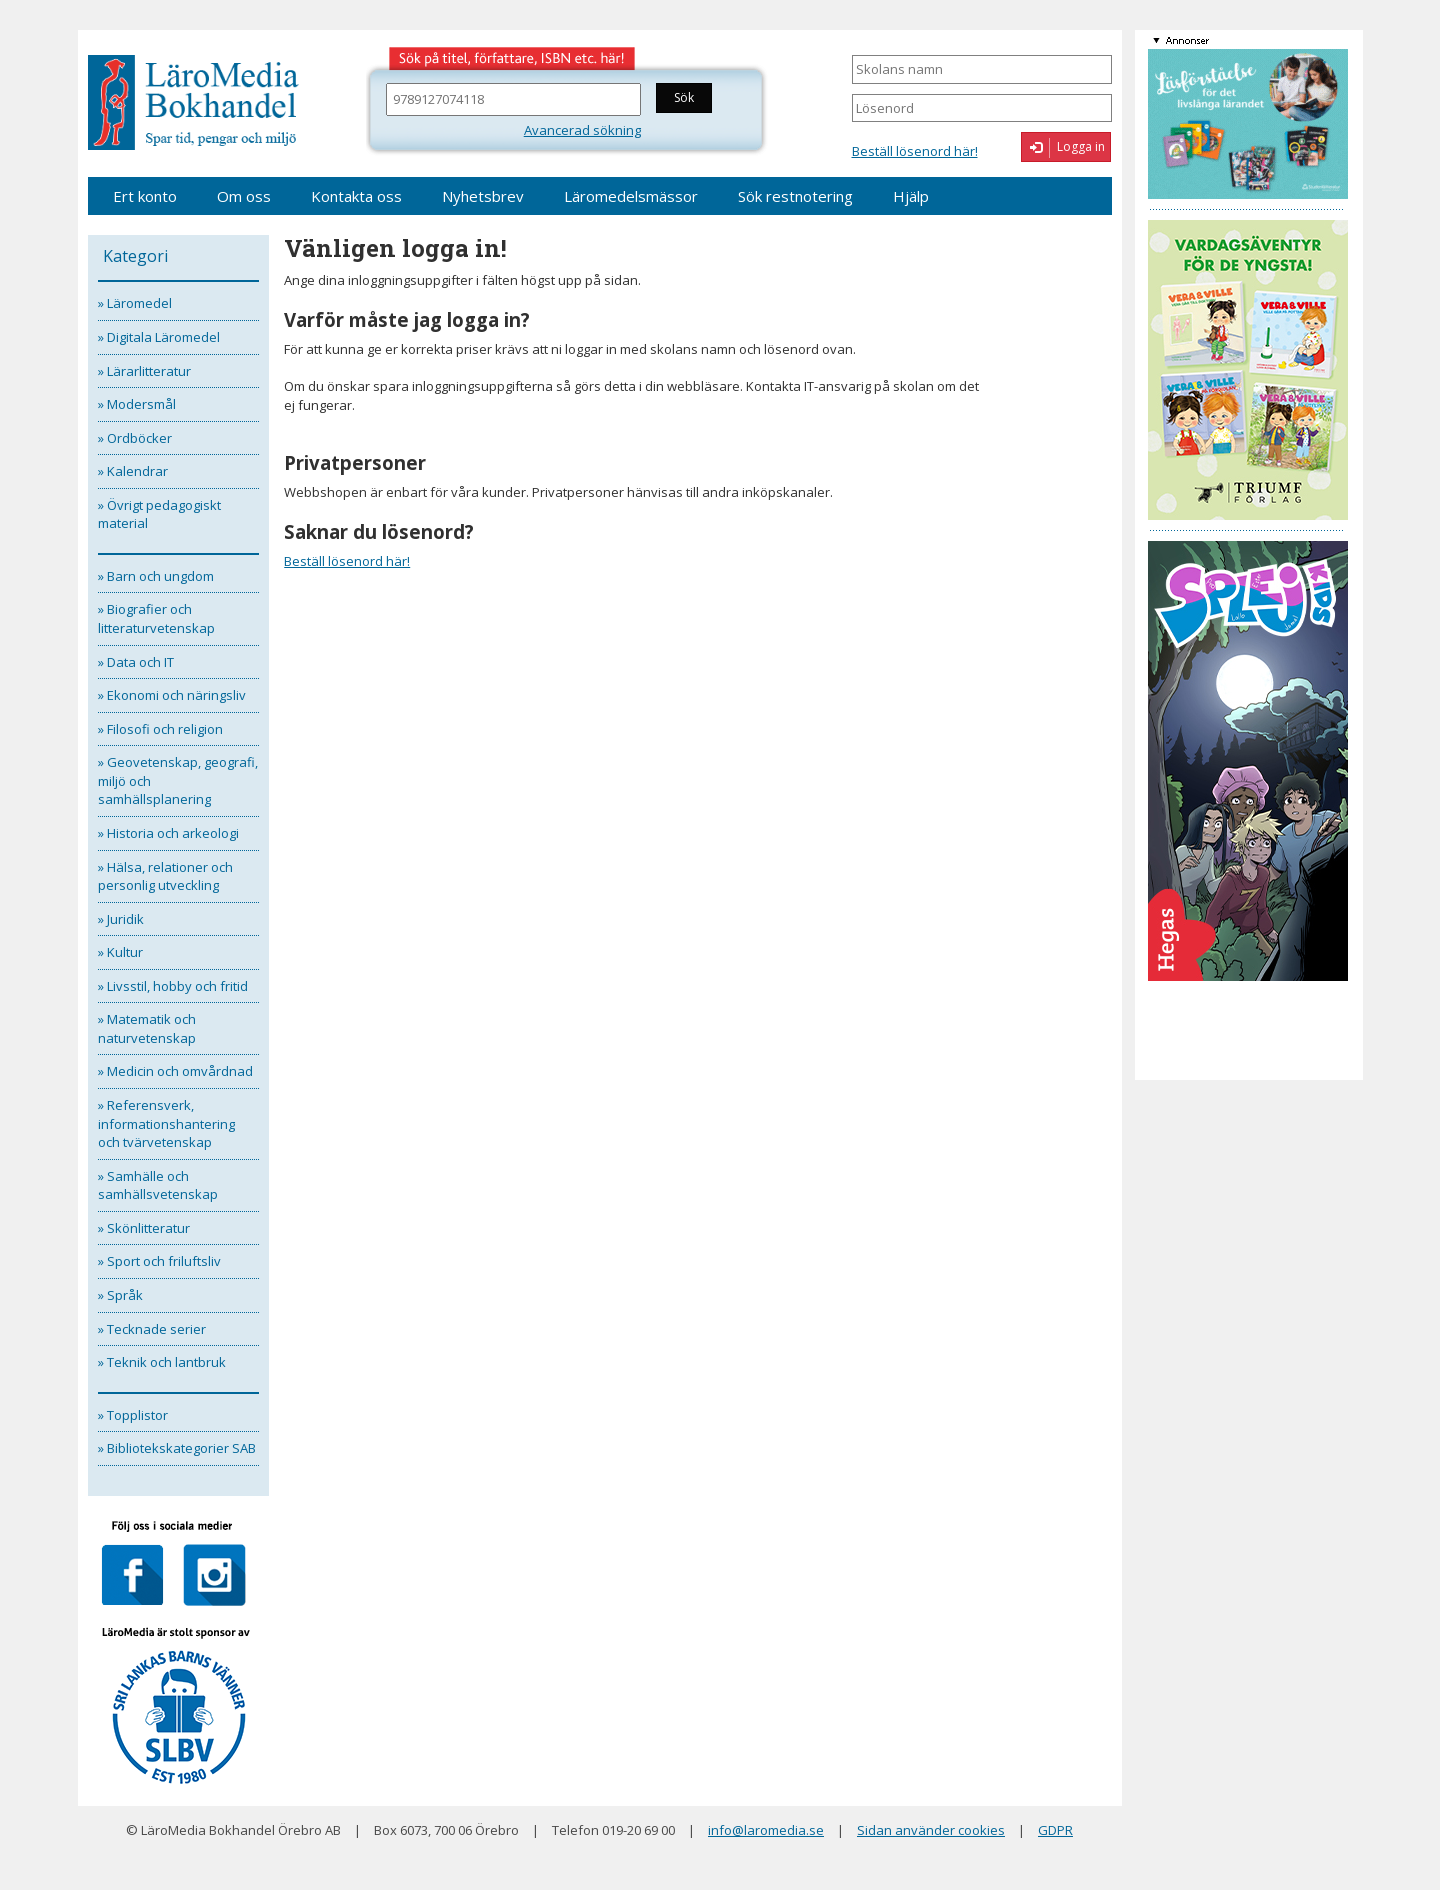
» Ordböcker (135, 438)
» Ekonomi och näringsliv (172, 695)
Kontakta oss (356, 196)
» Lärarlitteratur (144, 371)
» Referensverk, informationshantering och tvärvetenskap (166, 1123)
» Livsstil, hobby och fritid (173, 986)
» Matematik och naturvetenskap (147, 1028)
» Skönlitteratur (144, 1228)
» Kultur (120, 952)
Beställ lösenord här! (915, 151)
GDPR (1055, 1830)
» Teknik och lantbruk (162, 1362)
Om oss (244, 196)
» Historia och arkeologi (168, 833)
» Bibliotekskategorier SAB (177, 1448)
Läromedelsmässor (631, 196)
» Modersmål (137, 404)
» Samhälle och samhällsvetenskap (158, 1185)
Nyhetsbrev (483, 196)
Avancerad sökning (582, 130)
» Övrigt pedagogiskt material (159, 514)
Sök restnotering (795, 196)
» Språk (120, 1295)
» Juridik (121, 919)
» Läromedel (135, 303)
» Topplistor (133, 1415)
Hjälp (911, 196)
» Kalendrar (133, 471)
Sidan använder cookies (931, 1830)
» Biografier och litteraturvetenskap (156, 618)
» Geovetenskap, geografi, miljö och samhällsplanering (178, 780)
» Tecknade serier (152, 1329)
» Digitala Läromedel (159, 337)
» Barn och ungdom (156, 576)
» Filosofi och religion (160, 729)
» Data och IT (136, 662)
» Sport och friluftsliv (159, 1261)
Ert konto (145, 196)
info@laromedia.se (766, 1830)
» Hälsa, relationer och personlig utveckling (165, 876)
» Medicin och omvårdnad (175, 1071)
